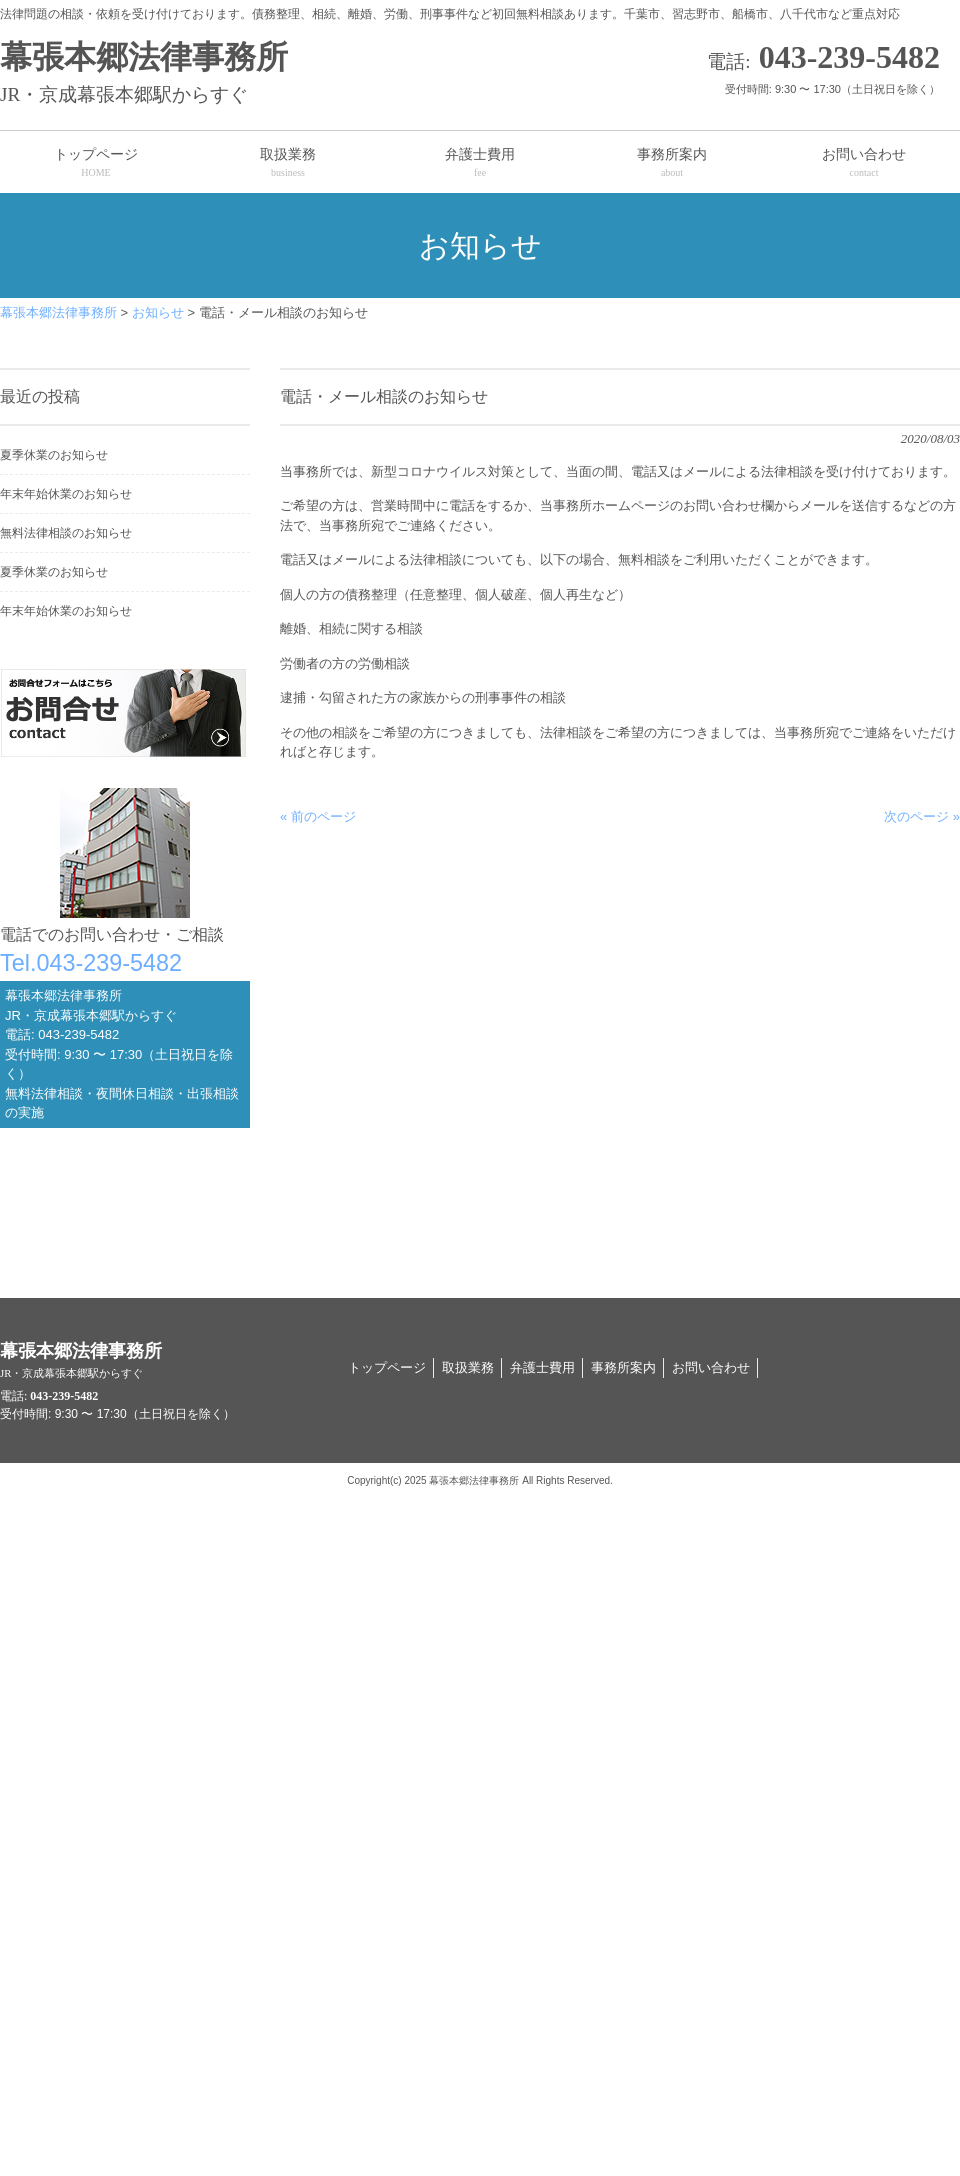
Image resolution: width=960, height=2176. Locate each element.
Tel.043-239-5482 (91, 963)
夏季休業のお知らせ (54, 455)
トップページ (387, 1367)
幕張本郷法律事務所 (250, 74)
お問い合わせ (711, 1367)
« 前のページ (318, 816)
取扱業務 (468, 1367)
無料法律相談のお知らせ (66, 533)
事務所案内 (623, 1367)
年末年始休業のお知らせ (66, 494)
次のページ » (922, 816)
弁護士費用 (542, 1367)
